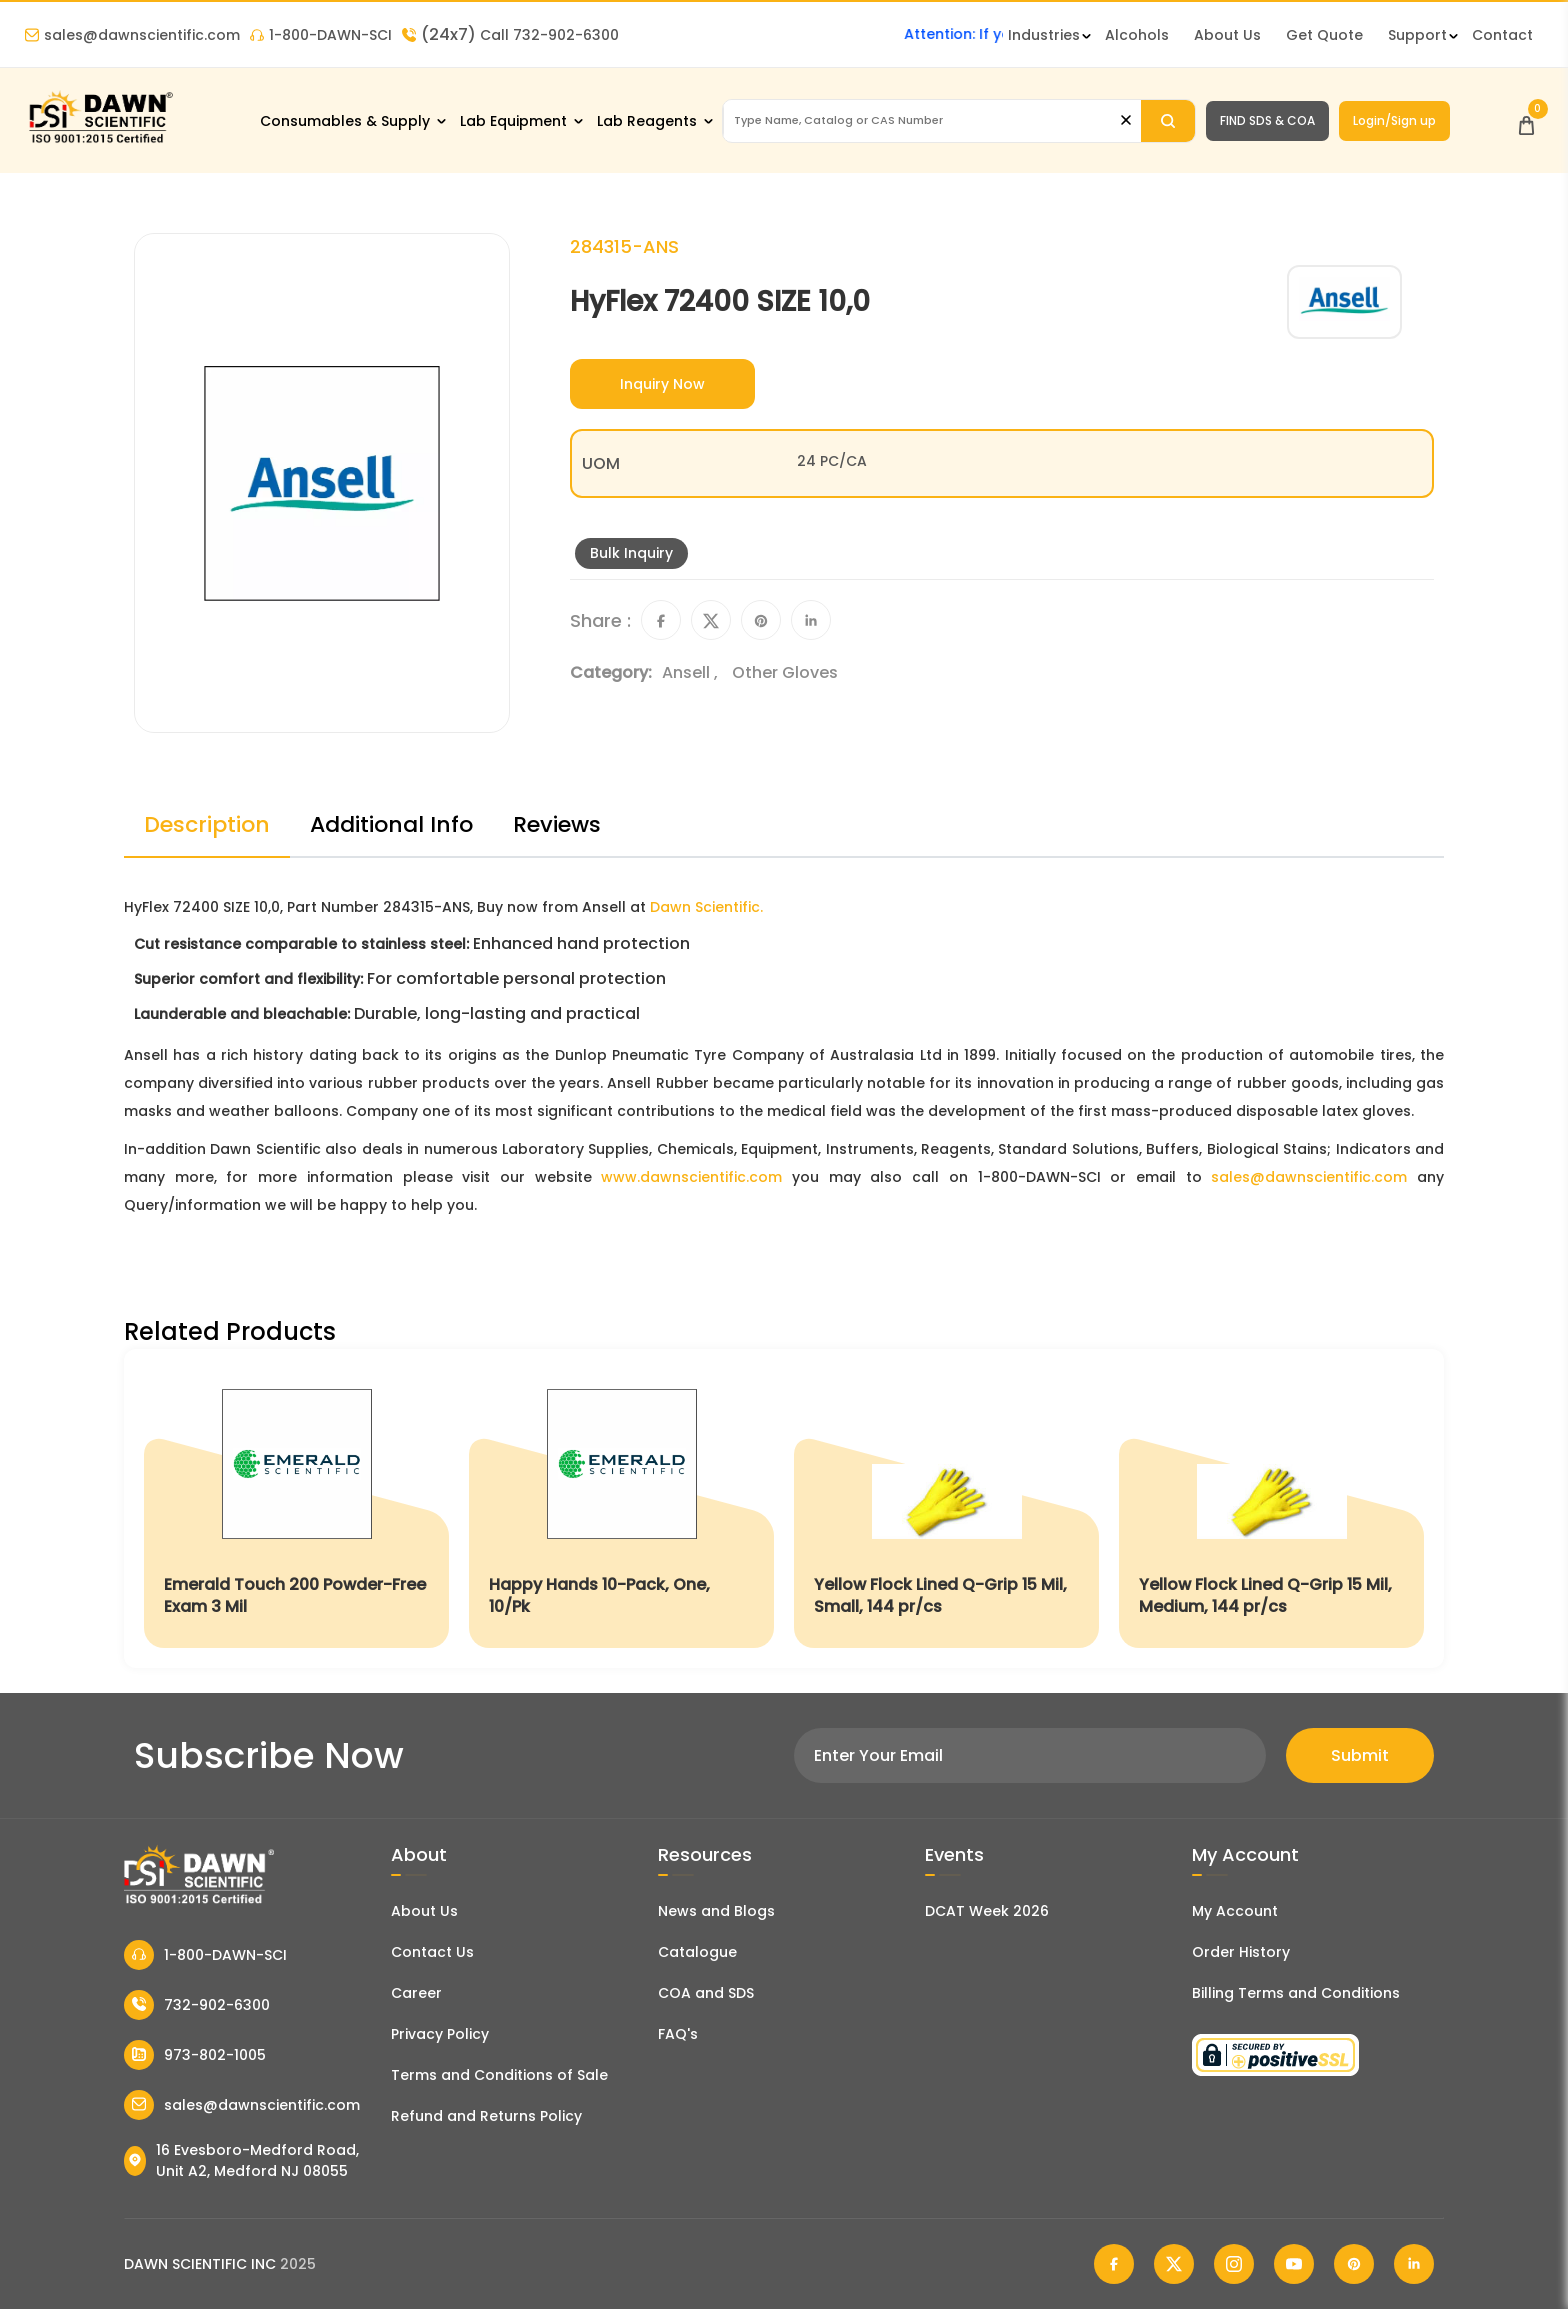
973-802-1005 (195, 2055)
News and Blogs (716, 1911)
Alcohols (1137, 35)
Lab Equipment (513, 121)
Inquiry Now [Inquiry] (662, 384)
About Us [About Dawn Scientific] (1227, 35)
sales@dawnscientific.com (132, 35)
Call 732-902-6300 (510, 35)
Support (1417, 35)
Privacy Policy (440, 2034)
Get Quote (1324, 35)
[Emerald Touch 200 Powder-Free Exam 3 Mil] (296, 1508)
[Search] (1167, 121)
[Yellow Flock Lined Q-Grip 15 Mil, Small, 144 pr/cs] (946, 1508)
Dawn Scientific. (706, 907)
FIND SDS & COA (1267, 120)
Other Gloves (785, 672)
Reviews (557, 824)
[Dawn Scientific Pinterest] (1354, 2264)
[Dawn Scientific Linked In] (1414, 2264)
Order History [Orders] (1241, 1952)
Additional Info (391, 824)
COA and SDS (706, 1993)
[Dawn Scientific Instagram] (1234, 2264)
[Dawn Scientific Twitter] (1174, 2264)
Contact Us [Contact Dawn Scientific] (432, 1952)
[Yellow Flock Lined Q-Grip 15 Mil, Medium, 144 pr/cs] (1271, 1508)
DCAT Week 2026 (987, 1911)
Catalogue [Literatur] (697, 1952)
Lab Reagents (647, 121)
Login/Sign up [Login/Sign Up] (1394, 120)
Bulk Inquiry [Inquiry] (631, 553)
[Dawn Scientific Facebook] (1114, 2264)
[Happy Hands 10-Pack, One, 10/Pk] (621, 1508)
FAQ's (678, 2034)
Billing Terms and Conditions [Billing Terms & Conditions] (1296, 1993)
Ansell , (692, 672)
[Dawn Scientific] (100, 141)
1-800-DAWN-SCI (321, 35)
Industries (1044, 35)
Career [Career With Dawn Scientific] (416, 1993)
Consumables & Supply (345, 121)
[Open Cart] (1526, 120)
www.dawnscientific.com (691, 1177)
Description (207, 824)
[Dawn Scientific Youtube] (1294, 2264)
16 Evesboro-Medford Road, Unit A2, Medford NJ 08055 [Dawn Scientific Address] (241, 2160)
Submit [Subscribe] (1360, 1755)
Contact (1502, 35)
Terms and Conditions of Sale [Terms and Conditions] (499, 2075)
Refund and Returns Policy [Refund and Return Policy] (486, 2116)
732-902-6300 (197, 2005)
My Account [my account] (1235, 1911)
